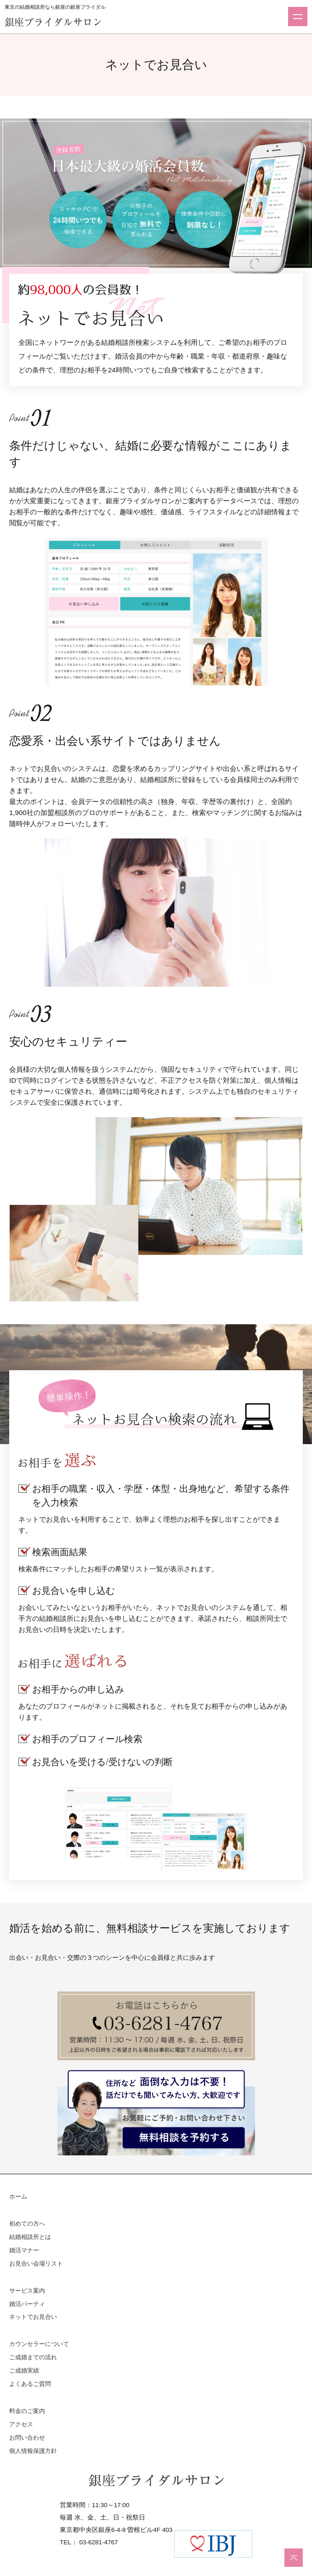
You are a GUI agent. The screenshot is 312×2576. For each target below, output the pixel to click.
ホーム (18, 2197)
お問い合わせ (27, 2438)
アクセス (21, 2424)
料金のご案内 (27, 2411)
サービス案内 (27, 2291)
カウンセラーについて (39, 2344)
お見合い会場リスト (36, 2264)
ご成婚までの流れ (33, 2357)
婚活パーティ (27, 2304)
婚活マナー (24, 2250)
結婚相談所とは (30, 2237)
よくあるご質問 (30, 2384)
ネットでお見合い (33, 2317)
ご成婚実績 (24, 2371)
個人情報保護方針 (33, 2451)
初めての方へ (27, 2224)
